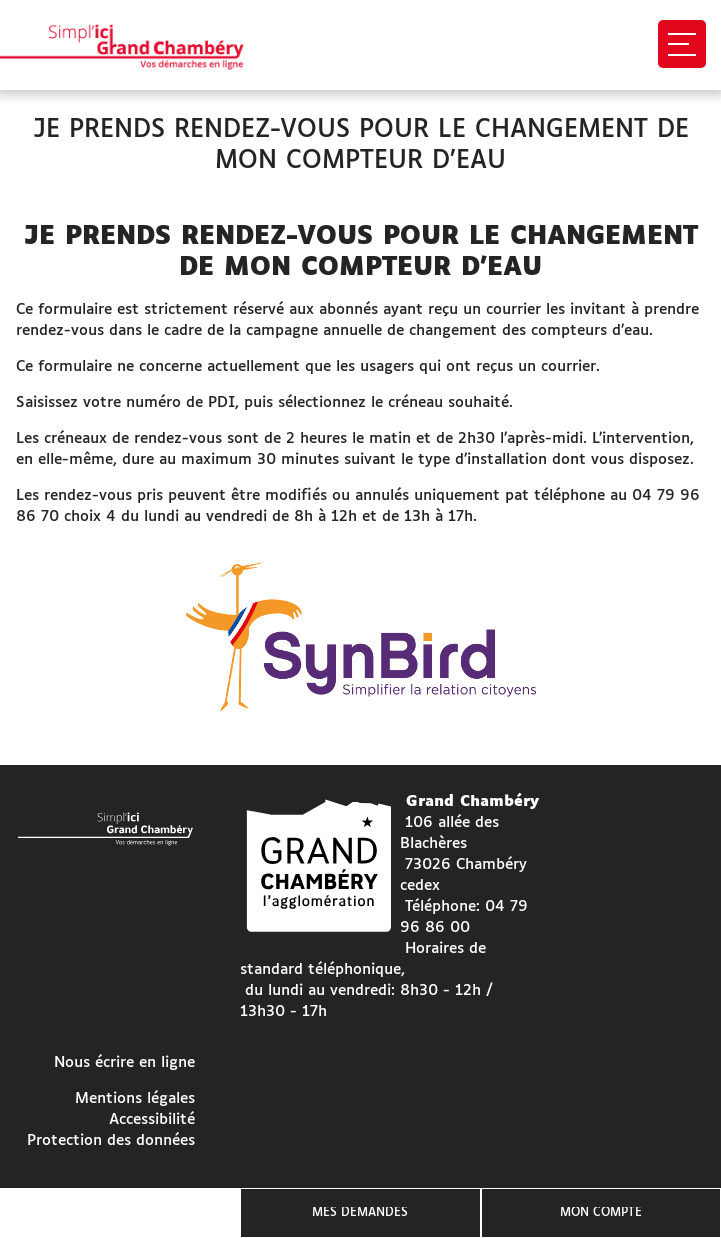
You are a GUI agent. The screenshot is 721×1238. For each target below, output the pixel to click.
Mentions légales (135, 1098)
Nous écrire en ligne (124, 1062)
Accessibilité (152, 1119)
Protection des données (111, 1140)
